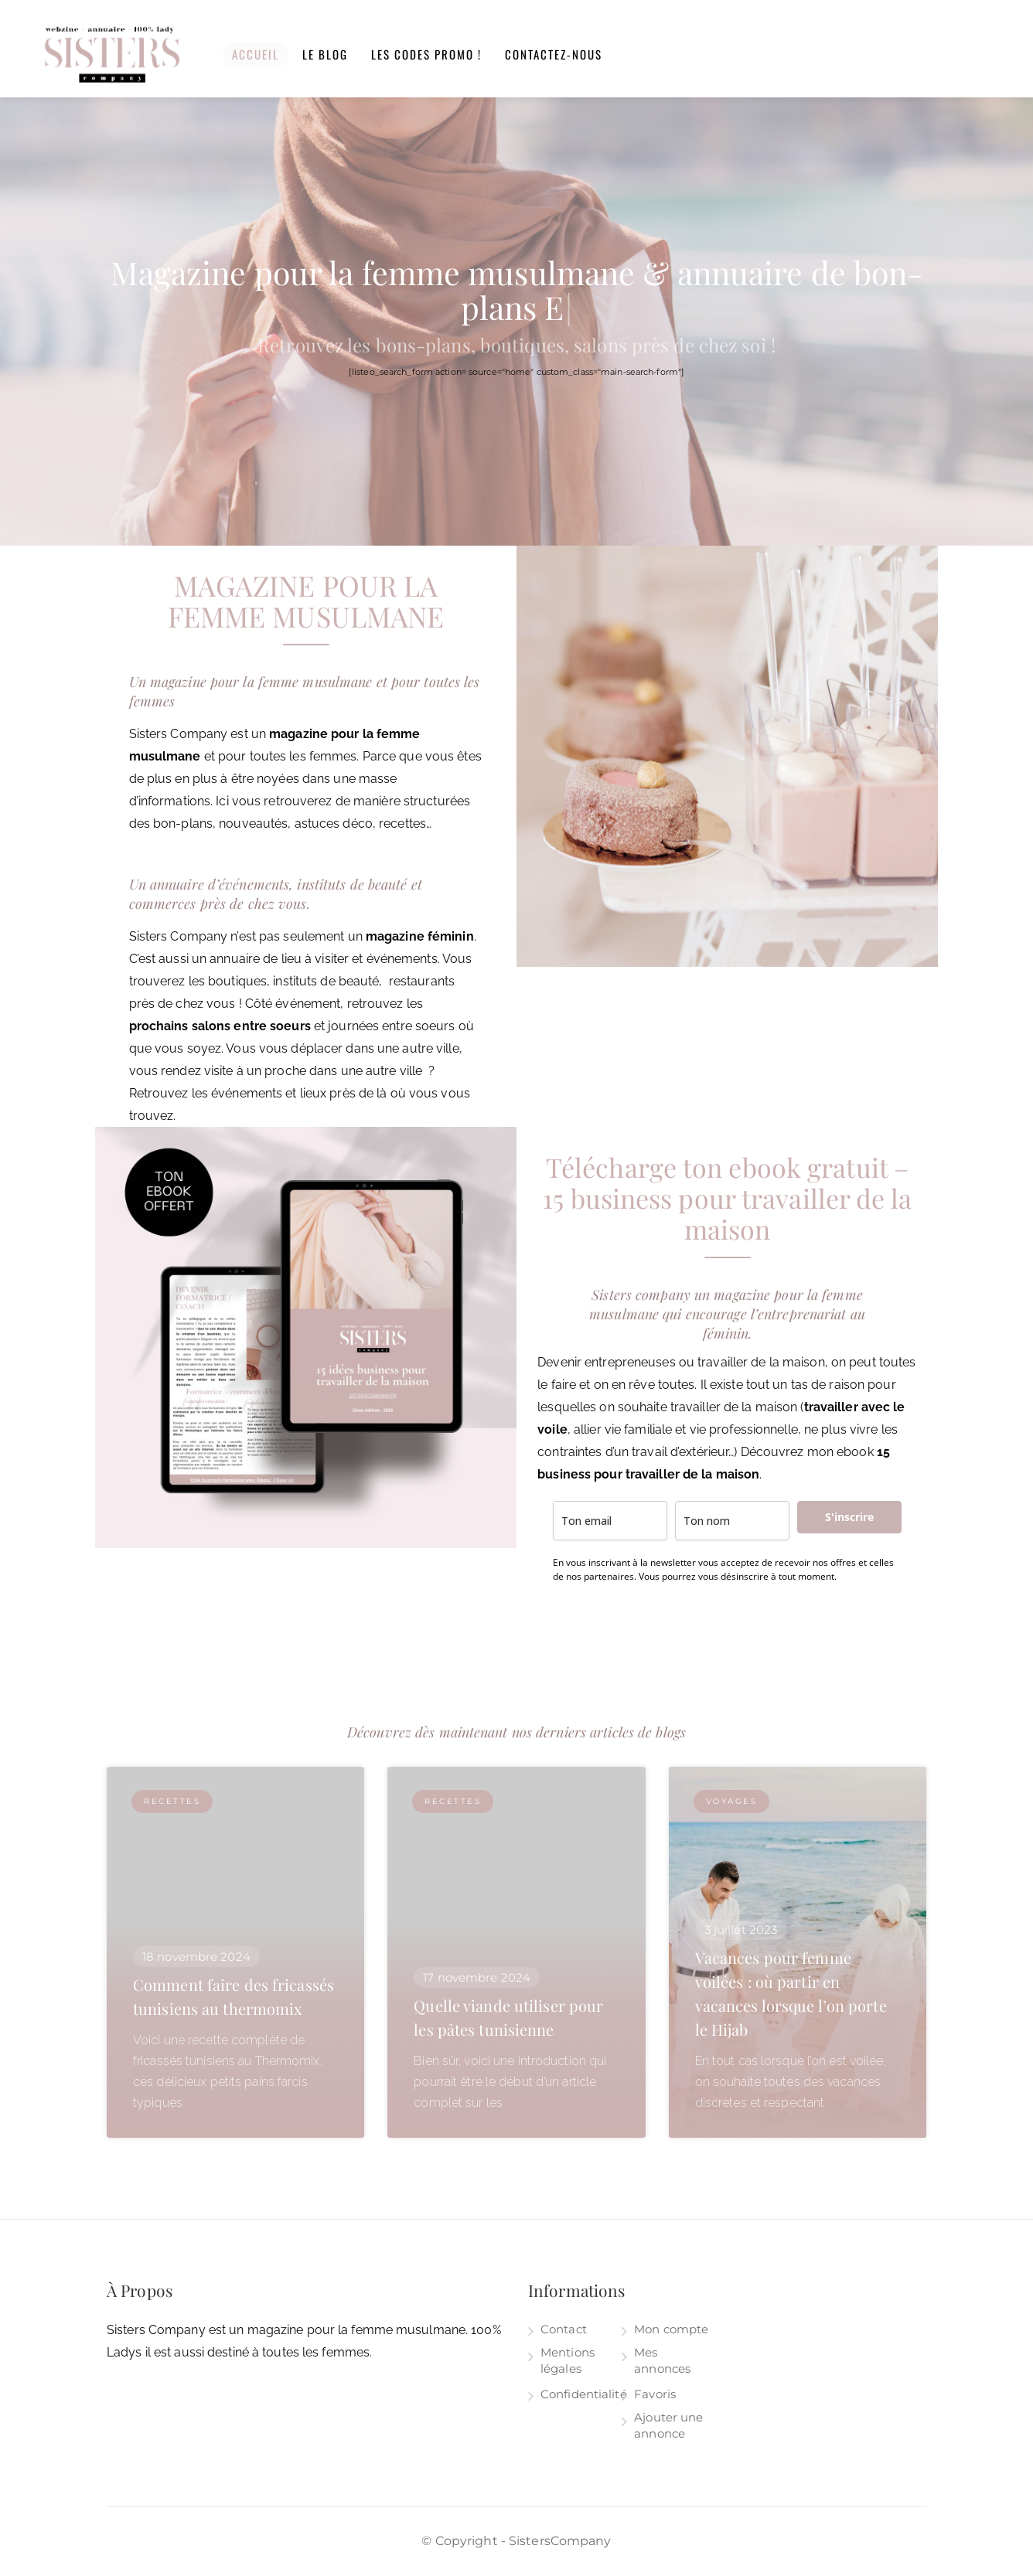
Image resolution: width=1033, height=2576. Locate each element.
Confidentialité (583, 2394)
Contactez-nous (553, 54)
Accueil (255, 54)
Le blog (325, 54)
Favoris (655, 2394)
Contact (563, 2329)
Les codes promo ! (426, 54)
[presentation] (670, 1629)
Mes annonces (662, 2360)
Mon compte (671, 2329)
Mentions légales (567, 2360)
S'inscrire (849, 1516)
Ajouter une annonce (668, 2425)
